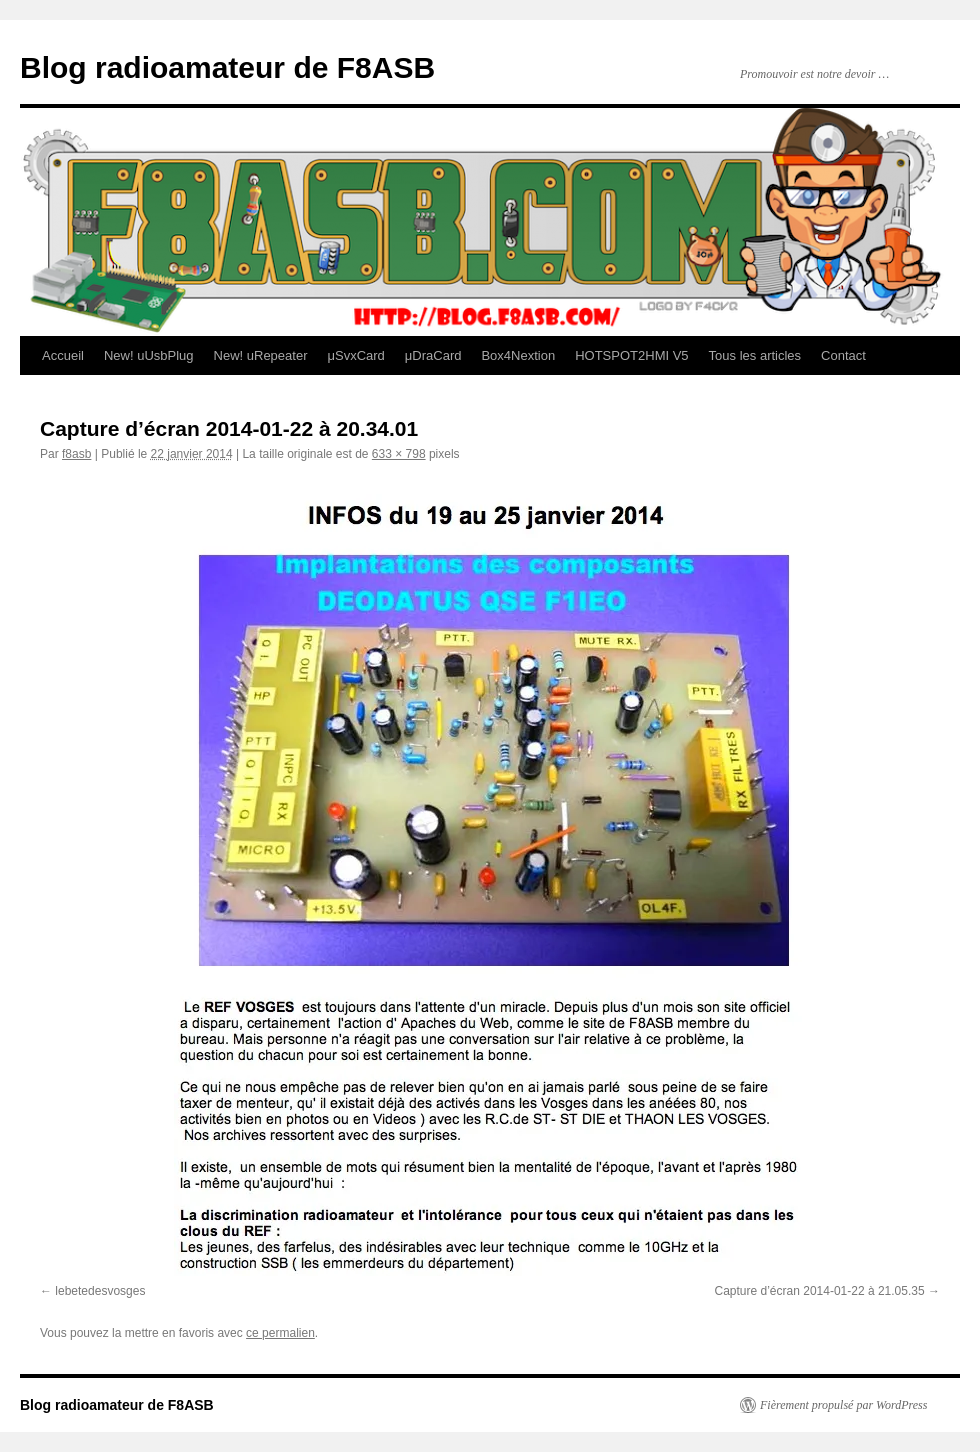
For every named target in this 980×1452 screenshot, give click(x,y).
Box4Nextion (518, 355)
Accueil (63, 355)
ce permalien (280, 1333)
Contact (843, 355)
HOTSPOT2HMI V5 (631, 355)
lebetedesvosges (100, 1291)
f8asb (76, 454)
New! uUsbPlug (149, 355)
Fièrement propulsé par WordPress (843, 1405)
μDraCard (433, 355)
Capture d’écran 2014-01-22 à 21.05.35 (820, 1291)
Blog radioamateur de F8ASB (227, 67)
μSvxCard (355, 355)
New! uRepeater (261, 355)
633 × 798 (399, 454)
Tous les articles (755, 355)
